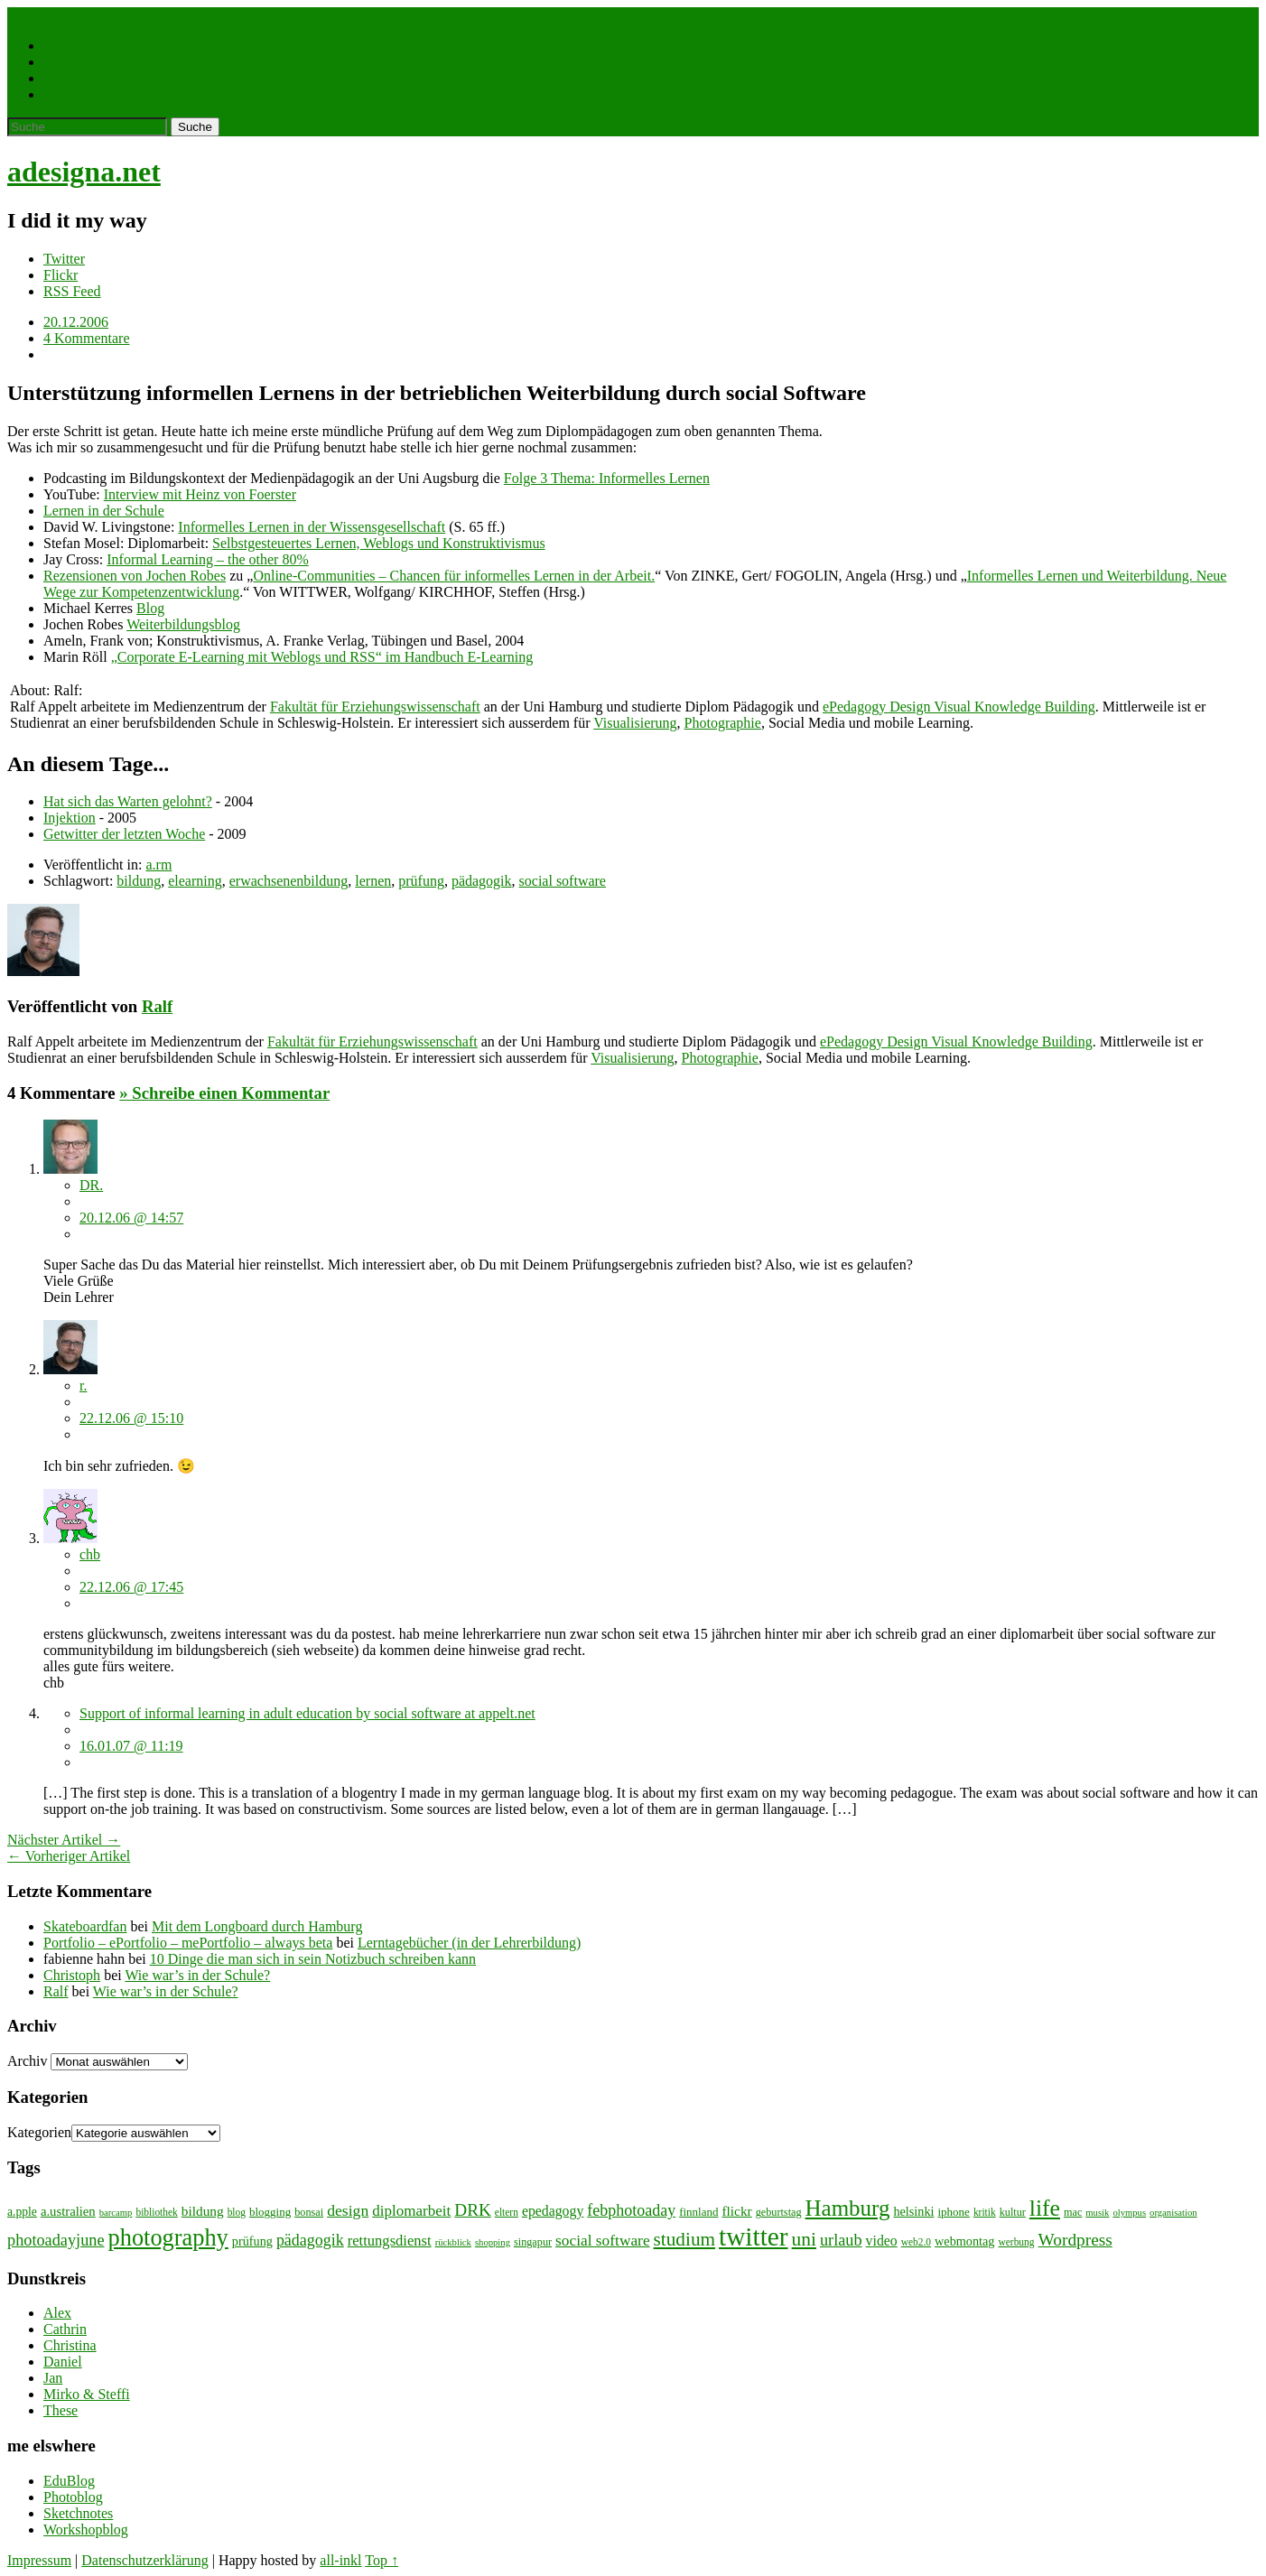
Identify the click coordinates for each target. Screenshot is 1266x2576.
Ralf (157, 1006)
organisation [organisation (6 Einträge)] (1173, 2213)
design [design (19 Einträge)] (347, 2210)
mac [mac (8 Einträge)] (1073, 2212)
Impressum (39, 2560)
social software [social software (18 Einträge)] (602, 2240)
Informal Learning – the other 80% (207, 559)
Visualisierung (634, 722)
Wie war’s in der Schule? (197, 1975)
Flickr (60, 275)
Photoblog (73, 2497)
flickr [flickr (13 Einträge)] (736, 2210)
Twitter (64, 258)
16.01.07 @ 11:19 (131, 1745)
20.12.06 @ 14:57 (131, 1217)
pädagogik (481, 880)
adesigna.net (84, 171)
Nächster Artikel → (63, 1839)
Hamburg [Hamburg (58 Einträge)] (847, 2208)
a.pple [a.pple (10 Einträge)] (22, 2211)
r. (83, 1385)
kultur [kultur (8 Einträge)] (1013, 2212)
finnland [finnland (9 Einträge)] (698, 2211)
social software (562, 880)
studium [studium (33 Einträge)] (684, 2239)
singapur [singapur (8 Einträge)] (533, 2242)
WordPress (74, 78)
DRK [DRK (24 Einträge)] (472, 2209)
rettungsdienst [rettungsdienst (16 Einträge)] (390, 2240)
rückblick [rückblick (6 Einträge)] (453, 2242)
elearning (195, 880)
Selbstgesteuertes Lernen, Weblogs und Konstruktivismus (378, 543)
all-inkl (340, 2560)
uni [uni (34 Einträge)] (804, 2239)
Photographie (81, 62)
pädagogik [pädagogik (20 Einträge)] (310, 2240)
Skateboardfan (84, 1926)
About (61, 94)
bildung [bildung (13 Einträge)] (203, 2210)
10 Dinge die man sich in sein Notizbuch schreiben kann (313, 1959)
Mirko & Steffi (86, 2394)
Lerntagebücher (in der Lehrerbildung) (469, 1942)
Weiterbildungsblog (183, 624)
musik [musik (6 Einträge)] (1097, 2213)
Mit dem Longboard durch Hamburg (257, 1926)
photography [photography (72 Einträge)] (168, 2238)
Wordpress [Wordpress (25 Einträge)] (1075, 2239)
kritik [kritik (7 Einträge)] (984, 2212)
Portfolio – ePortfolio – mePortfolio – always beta (187, 1942)
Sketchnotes (78, 2513)
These (60, 2410)
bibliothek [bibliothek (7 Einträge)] (156, 2212)
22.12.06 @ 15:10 (131, 1418)
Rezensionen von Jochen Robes (134, 575)
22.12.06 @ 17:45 (131, 1587)
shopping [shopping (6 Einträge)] (492, 2242)
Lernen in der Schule (103, 510)
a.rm (158, 864)
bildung (138, 880)
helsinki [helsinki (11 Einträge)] (913, 2211)
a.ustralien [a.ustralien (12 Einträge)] (68, 2211)
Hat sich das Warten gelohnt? (127, 801)
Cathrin (65, 2329)
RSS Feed (72, 291)
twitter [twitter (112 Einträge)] (753, 2236)
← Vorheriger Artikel (68, 1856)
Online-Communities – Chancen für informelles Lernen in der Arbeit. (454, 575)
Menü (62, 15)
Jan (52, 2377)
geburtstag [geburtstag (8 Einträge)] (779, 2212)
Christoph (71, 1975)
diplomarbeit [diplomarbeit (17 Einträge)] (411, 2210)
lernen (373, 880)
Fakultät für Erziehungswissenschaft (375, 706)
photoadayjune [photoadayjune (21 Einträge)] (56, 2240)
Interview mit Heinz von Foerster (200, 494)
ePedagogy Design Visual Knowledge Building (959, 706)
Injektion (69, 817)
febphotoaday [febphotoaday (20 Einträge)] (631, 2210)
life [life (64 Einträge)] (1044, 2208)
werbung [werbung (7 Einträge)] (1017, 2242)
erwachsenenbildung (289, 880)
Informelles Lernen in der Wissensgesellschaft (311, 527)
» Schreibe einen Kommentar (224, 1092)
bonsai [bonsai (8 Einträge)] (308, 2212)
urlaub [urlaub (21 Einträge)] (841, 2240)
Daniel (62, 2361)
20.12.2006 (75, 322)
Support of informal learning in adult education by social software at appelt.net (307, 1713)
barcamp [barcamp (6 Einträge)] (116, 2213)
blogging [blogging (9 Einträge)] (270, 2211)
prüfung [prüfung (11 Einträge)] (252, 2241)
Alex (57, 2312)
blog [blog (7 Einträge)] (237, 2212)
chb (89, 1554)
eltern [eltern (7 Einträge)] (506, 2212)
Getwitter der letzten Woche (124, 834)
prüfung (421, 880)
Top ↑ (381, 2560)
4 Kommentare (86, 338)
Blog (150, 608)
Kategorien (39, 2132)
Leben (61, 45)
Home (24, 15)
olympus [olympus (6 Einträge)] (1129, 2213)
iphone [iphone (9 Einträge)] (954, 2211)
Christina (70, 2345)
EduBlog (69, 2480)
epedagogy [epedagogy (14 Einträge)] (552, 2210)
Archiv (27, 2061)
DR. (91, 1185)
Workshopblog (85, 2529)
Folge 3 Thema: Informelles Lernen (607, 478)
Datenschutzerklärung (144, 2560)
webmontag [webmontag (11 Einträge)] (964, 2241)
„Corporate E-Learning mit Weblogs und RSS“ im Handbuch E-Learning (322, 657)
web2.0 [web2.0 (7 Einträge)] (916, 2242)
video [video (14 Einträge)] (882, 2240)
